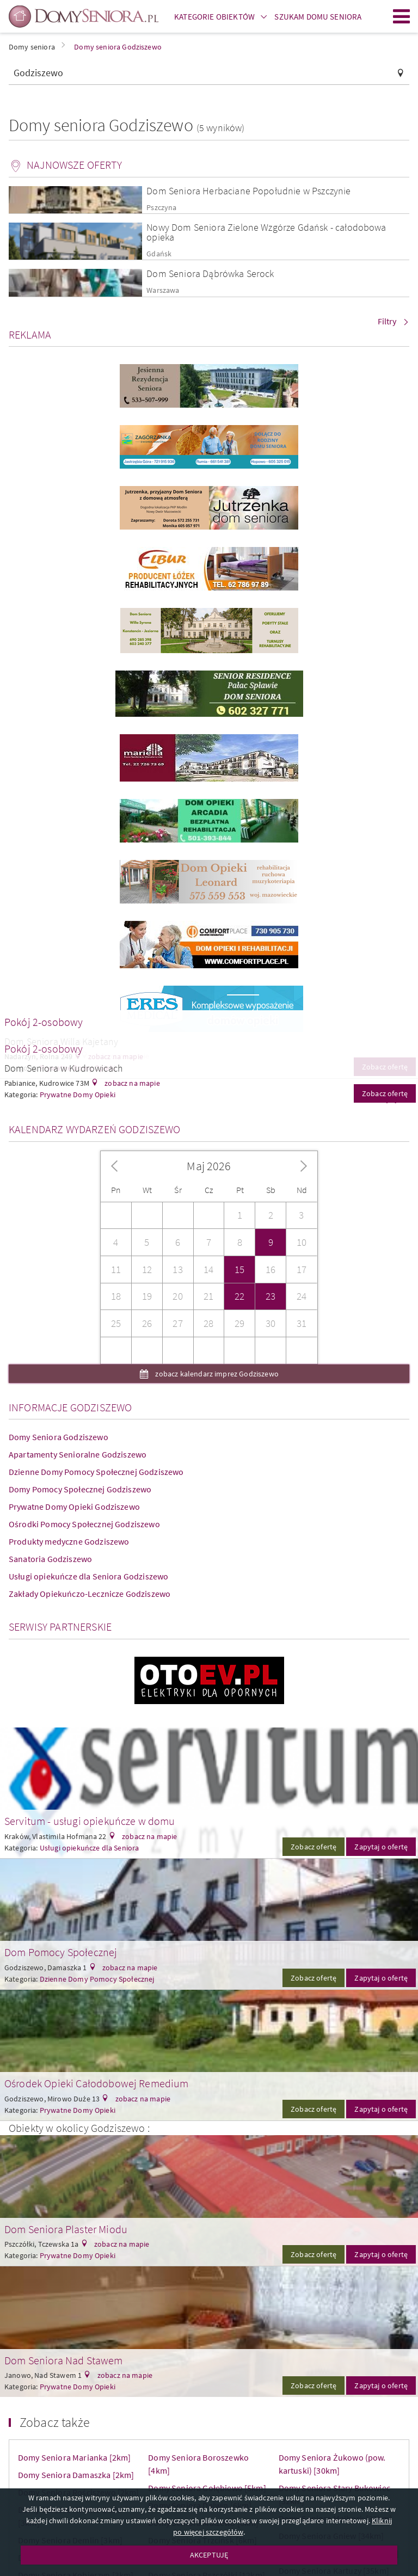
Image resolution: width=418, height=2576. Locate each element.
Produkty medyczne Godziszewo (69, 1541)
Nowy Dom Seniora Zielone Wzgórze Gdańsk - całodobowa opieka (266, 232)
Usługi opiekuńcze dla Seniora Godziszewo (88, 1576)
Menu (401, 16)
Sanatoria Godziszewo (50, 1558)
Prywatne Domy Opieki (77, 2110)
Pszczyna (161, 207)
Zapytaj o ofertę (381, 1847)
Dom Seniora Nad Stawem (63, 2360)
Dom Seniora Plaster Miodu (65, 2229)
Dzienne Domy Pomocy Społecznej (97, 1979)
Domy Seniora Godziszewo (58, 1436)
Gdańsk (158, 254)
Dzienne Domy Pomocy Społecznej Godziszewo (96, 1471)
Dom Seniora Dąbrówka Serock (210, 273)
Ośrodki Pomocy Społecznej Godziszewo (84, 1523)
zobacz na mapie (131, 1083)
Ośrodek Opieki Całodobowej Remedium (96, 2083)
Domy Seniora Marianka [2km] (74, 2457)
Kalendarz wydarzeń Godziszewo (95, 1129)
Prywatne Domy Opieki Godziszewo (74, 1506)
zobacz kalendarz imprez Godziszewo (216, 1374)
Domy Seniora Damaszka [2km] (76, 2474)
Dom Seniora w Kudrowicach (63, 1068)
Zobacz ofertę (313, 1847)
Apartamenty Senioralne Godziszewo (77, 1454)
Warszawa (162, 290)
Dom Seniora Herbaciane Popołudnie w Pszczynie (248, 191)
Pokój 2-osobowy (43, 1022)
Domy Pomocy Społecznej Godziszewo (80, 1489)
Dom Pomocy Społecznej (60, 1952)
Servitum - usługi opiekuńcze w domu (89, 1821)
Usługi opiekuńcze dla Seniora (89, 1848)
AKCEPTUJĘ (209, 2555)
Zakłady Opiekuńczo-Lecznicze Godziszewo (89, 1593)
